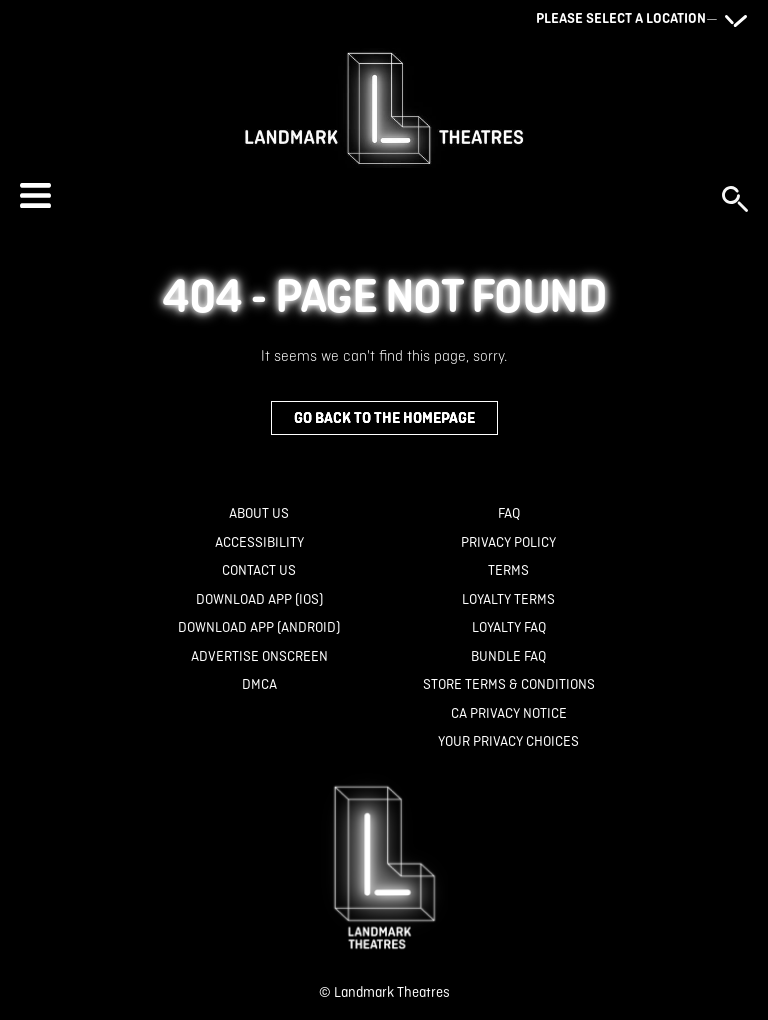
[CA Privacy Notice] (509, 713)
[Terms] (508, 570)
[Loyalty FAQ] (509, 627)
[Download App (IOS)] (259, 599)
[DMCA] (259, 684)
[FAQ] (509, 513)
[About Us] (259, 513)
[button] (361, 195)
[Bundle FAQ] (508, 656)
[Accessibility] (259, 542)
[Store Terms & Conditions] (509, 684)
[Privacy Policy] (508, 542)
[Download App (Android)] (259, 627)
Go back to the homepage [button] (384, 417)
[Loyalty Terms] (508, 599)
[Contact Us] (259, 570)
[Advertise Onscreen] (259, 656)
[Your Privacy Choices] (508, 741)
